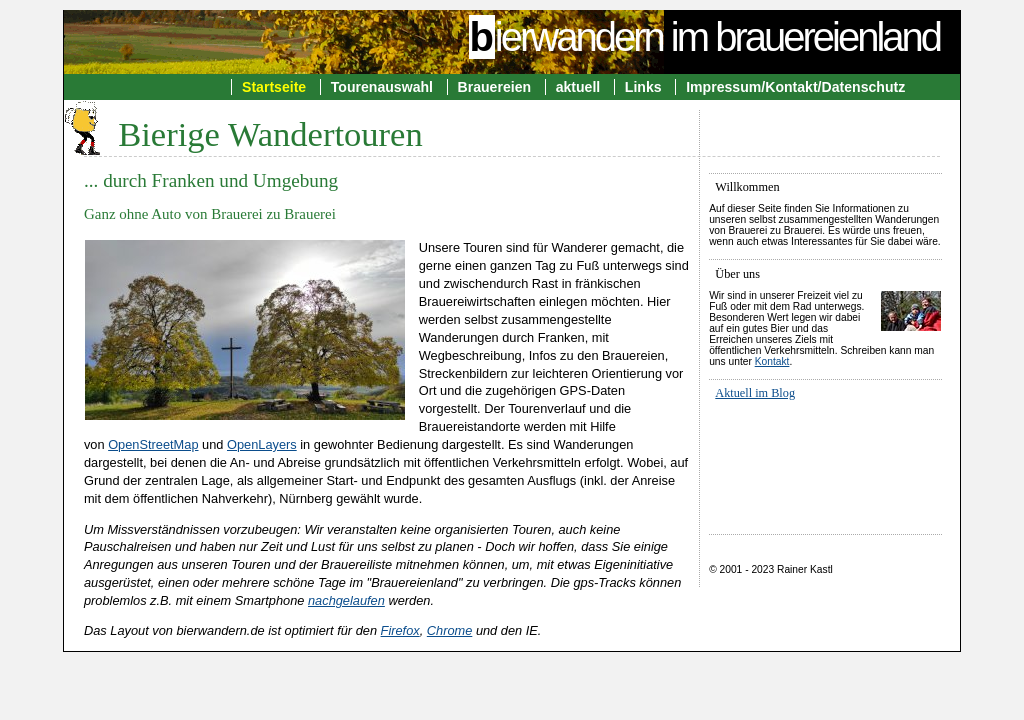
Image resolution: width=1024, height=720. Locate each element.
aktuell (578, 87)
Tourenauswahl (382, 87)
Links (643, 87)
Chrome (450, 630)
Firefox (400, 630)
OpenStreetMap (153, 444)
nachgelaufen (346, 600)
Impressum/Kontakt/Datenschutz (795, 87)
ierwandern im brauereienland (704, 37)
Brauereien (495, 87)
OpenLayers (262, 444)
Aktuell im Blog (755, 393)
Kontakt (772, 361)
